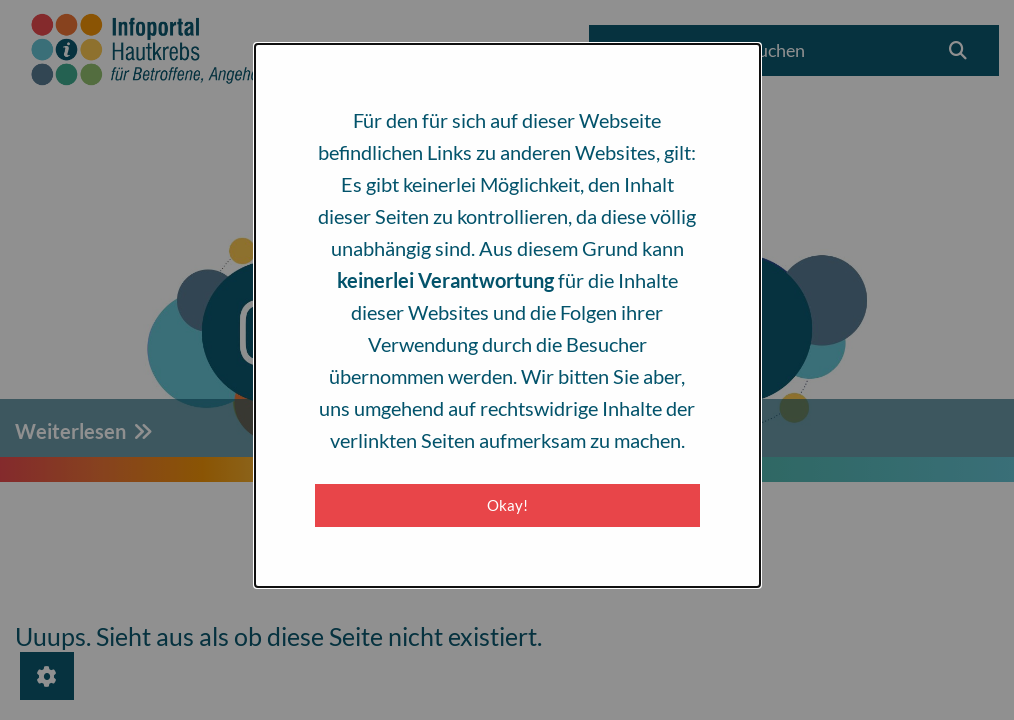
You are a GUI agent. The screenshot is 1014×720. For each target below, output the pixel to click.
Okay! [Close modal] (507, 505)
